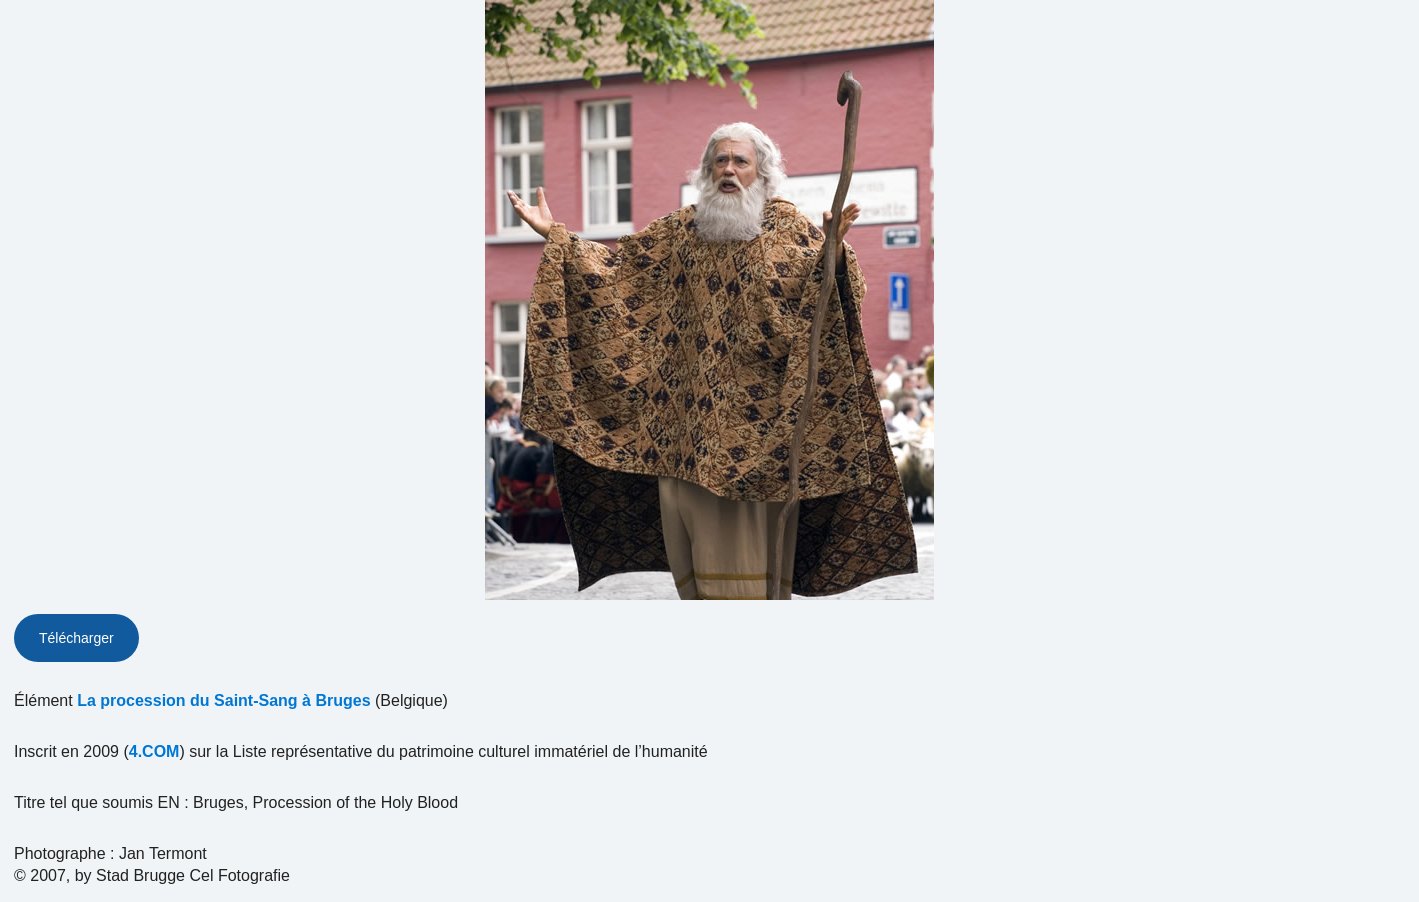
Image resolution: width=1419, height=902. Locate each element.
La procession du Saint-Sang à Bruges (223, 700)
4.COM (154, 751)
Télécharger (76, 638)
